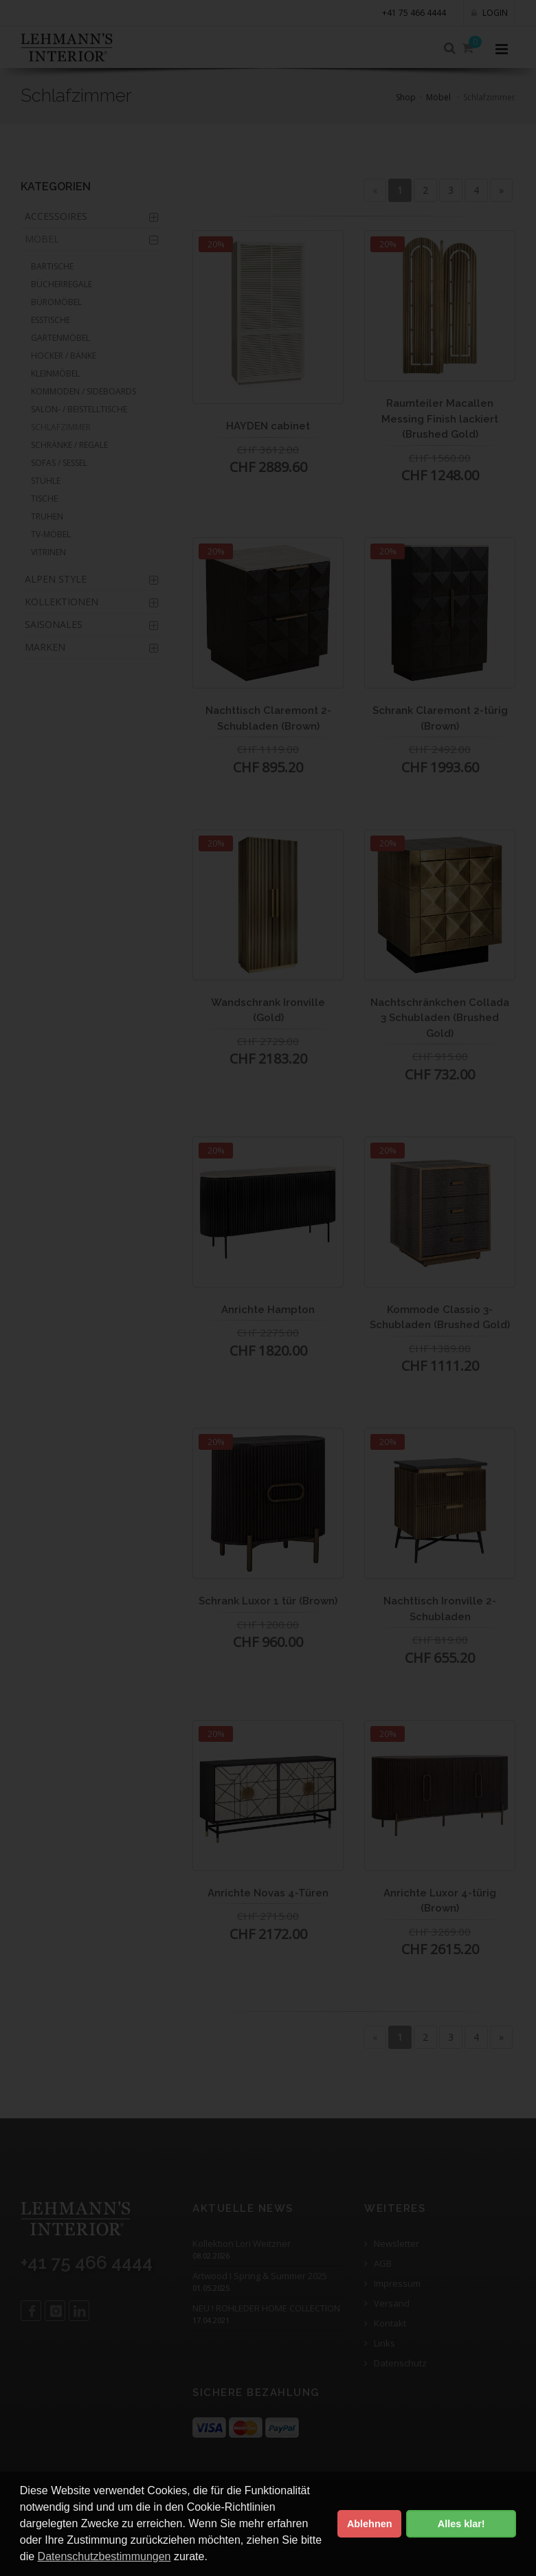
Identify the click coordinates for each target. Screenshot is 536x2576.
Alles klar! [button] (461, 2523)
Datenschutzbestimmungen (104, 2556)
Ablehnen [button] (369, 2523)
